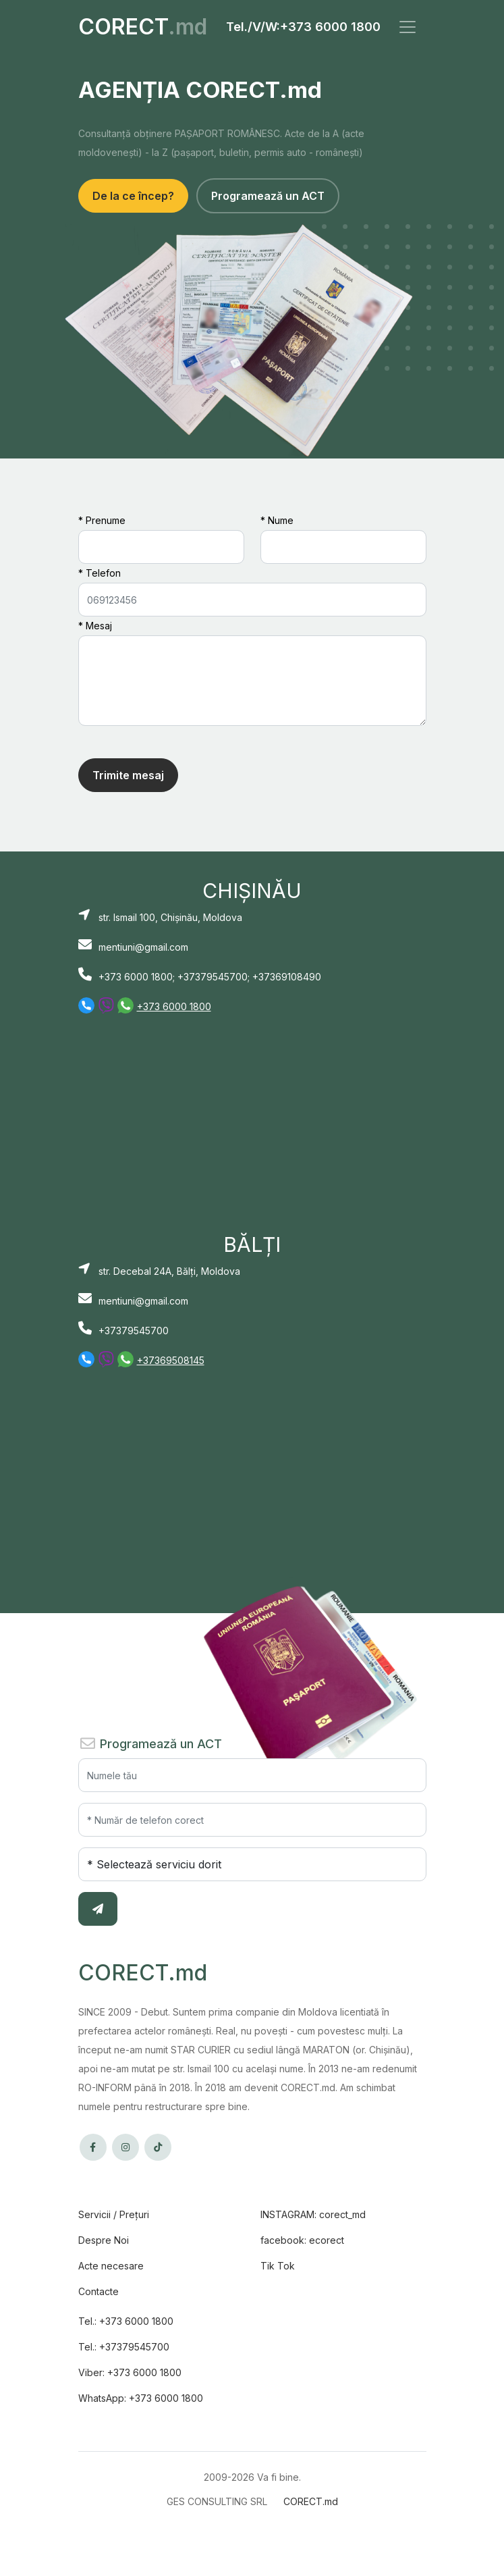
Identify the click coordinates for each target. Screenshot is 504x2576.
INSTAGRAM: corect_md (313, 2214)
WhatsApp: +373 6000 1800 (140, 2398)
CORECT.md (310, 2501)
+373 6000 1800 (330, 27)
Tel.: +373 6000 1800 (125, 2321)
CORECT (142, 27)
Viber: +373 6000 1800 (129, 2372)
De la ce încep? (133, 196)
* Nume (276, 520)
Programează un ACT (268, 196)
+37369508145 (170, 1360)
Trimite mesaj (128, 775)
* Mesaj (95, 625)
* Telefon (99, 573)
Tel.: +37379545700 (123, 2346)
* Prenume (101, 520)
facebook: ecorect (302, 2240)
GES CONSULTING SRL (217, 2501)
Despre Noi (103, 2240)
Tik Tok (277, 2265)
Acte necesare (111, 2265)
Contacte (98, 2291)
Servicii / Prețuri (113, 2214)
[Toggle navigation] (407, 27)
